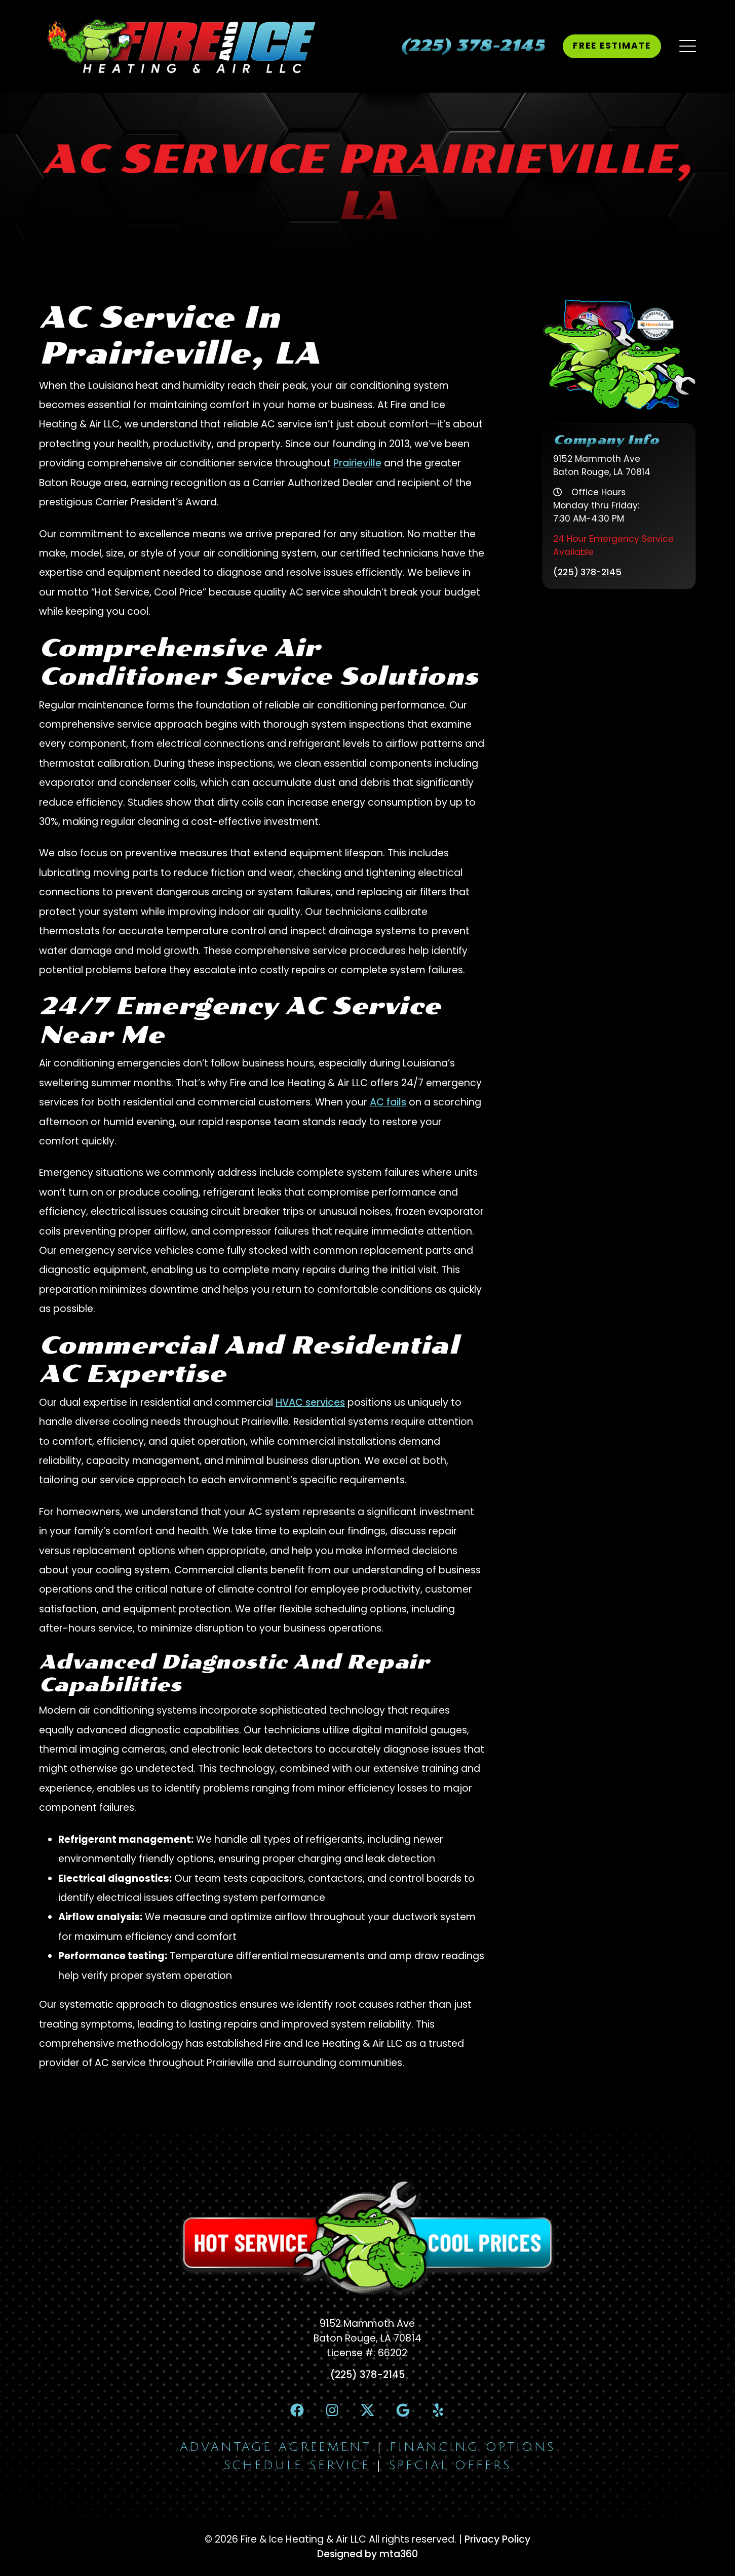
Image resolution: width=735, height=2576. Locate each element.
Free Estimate (611, 45)
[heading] (472, 46)
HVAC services (310, 1402)
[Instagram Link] (332, 2410)
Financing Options (472, 2446)
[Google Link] (402, 2410)
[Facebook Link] (297, 2410)
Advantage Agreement (275, 2446)
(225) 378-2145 (587, 572)
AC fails (388, 1102)
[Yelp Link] (438, 2410)
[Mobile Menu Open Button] (688, 46)
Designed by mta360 (367, 2554)
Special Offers (450, 2465)
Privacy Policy (497, 2539)
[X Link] (367, 2410)
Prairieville (357, 463)
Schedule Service (297, 2465)
